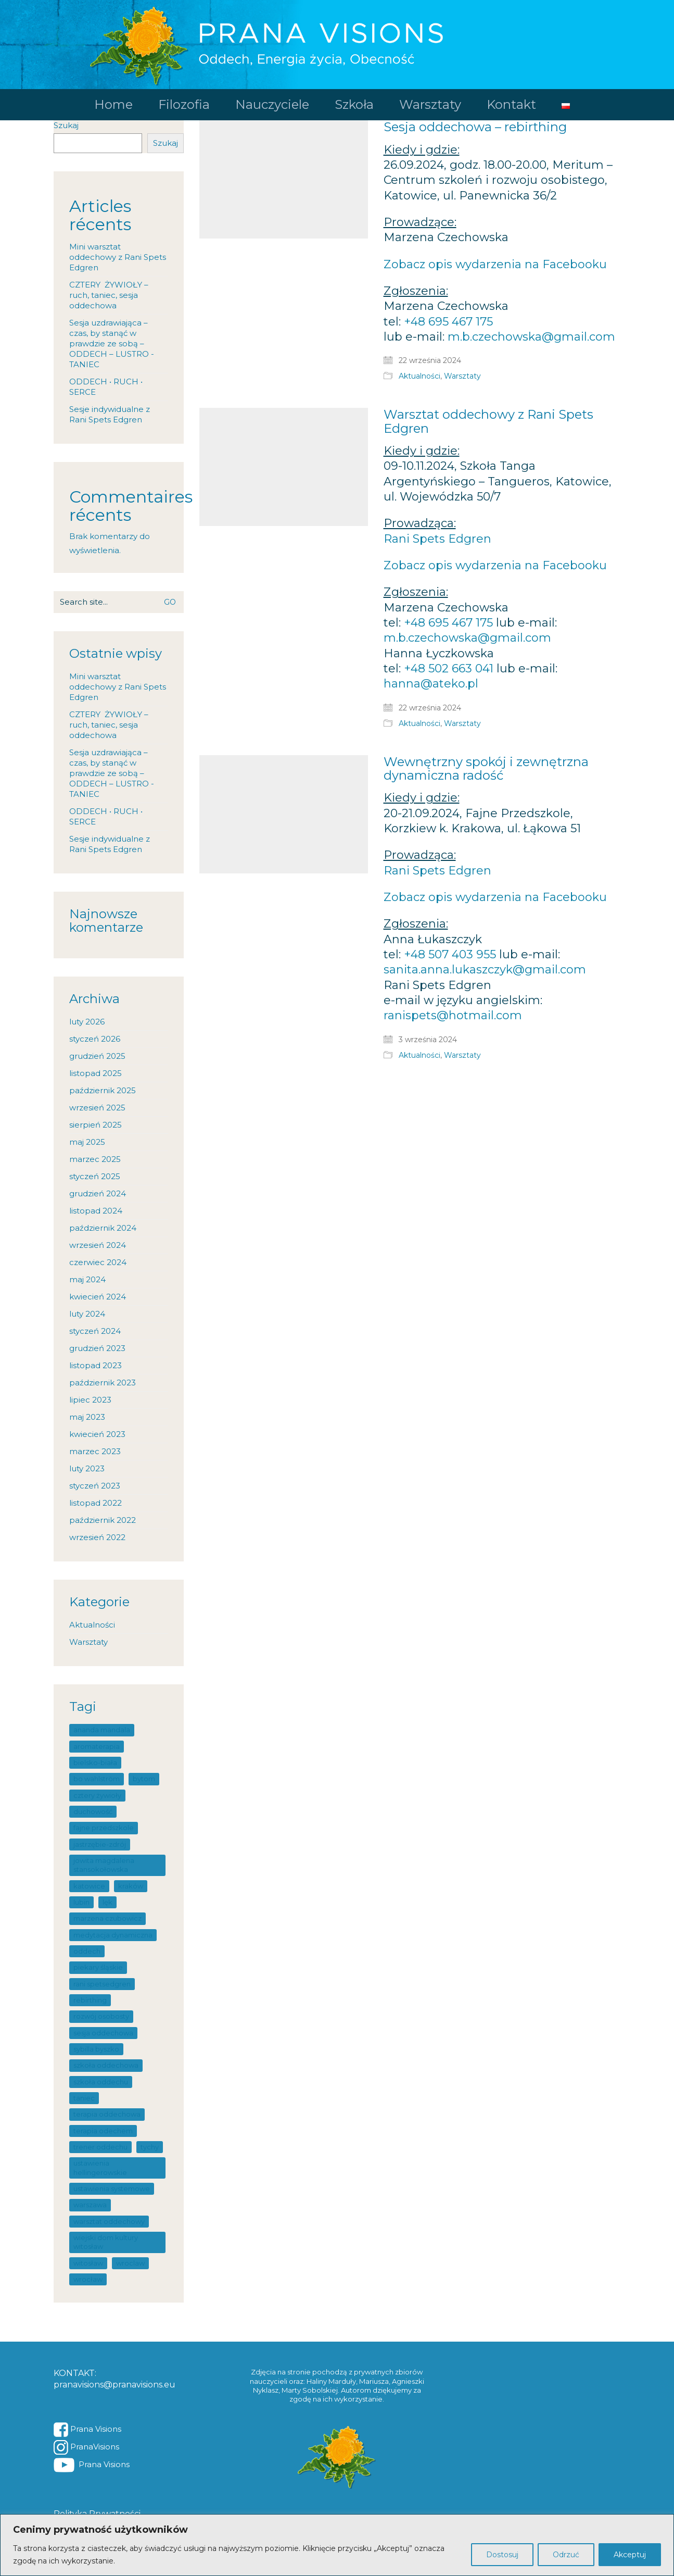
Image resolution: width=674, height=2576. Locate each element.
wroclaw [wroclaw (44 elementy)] (130, 2263)
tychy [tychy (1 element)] (150, 2147)
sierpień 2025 (95, 1125)
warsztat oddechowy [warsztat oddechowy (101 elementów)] (109, 2221)
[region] (337, 2545)
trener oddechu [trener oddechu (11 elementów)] (100, 2147)
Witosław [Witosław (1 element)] (88, 2263)
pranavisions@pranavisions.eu (114, 2385)
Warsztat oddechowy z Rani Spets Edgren (488, 421)
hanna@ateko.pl (431, 684)
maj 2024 (87, 1279)
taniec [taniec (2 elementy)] (84, 2098)
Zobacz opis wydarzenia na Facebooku (495, 264)
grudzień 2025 (97, 1056)
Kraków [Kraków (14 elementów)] (130, 1886)
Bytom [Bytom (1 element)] (144, 1778)
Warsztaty (462, 376)
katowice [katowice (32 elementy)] (89, 1886)
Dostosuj (502, 2554)
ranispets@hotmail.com (453, 1015)
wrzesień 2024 (97, 1245)
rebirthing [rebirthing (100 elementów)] (90, 2000)
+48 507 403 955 (450, 954)
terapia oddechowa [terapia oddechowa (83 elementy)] (107, 2114)
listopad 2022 (95, 1503)
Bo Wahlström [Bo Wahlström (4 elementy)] (96, 1778)
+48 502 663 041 (448, 668)
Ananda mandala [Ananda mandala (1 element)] (101, 1729)
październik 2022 (102, 1520)
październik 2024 (102, 1228)
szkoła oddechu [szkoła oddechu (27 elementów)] (100, 2082)
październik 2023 (102, 1382)
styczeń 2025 (94, 1176)
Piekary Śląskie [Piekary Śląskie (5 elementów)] (98, 1967)
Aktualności (419, 376)
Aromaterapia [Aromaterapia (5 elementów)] (96, 1746)
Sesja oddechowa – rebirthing (475, 127)
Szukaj (66, 125)
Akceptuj (630, 2554)
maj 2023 (87, 1417)
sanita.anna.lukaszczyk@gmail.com (485, 969)
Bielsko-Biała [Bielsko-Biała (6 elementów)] (95, 1762)
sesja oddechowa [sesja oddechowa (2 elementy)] (103, 2033)
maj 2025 (87, 1142)
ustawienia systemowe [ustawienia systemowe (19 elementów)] (111, 2188)
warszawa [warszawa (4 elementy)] (90, 2204)
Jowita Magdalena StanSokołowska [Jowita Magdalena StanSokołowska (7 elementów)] (103, 1864)
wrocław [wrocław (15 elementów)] (88, 2279)
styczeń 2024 (95, 1331)
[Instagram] (86, 2447)
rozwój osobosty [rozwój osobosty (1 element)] (101, 2016)
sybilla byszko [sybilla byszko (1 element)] (96, 2049)
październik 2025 (102, 1090)
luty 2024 (87, 1314)
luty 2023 (87, 1468)
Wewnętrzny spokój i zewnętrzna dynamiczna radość (486, 769)
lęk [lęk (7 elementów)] (107, 1902)
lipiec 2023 (90, 1400)
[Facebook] (87, 2429)
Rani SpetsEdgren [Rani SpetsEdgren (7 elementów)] (102, 1984)
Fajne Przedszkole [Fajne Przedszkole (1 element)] (103, 1827)
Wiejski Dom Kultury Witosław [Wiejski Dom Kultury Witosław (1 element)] (105, 2241)
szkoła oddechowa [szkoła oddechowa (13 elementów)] (105, 2065)
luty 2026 (87, 1022)
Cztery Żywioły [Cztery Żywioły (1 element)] (97, 1795)
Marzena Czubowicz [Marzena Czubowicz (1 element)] (107, 1918)
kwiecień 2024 (97, 1297)
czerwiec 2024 (97, 1262)
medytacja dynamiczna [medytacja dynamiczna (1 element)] (112, 1935)
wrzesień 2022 (97, 1537)
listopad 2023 (95, 1365)
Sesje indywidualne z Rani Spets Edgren (109, 414)
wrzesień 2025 (97, 1107)
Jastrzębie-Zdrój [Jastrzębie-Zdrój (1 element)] (99, 1844)
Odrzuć (566, 2554)
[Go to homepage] (337, 44)
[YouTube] (92, 2465)
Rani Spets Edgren (437, 539)
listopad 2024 (95, 1211)
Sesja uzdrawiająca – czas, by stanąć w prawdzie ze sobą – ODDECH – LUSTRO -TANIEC (111, 343)
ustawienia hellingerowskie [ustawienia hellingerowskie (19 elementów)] (100, 2167)
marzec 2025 (95, 1159)
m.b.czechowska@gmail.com (531, 337)
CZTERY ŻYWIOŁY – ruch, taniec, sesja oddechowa (108, 295)
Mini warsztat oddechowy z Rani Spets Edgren (117, 257)
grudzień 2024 (97, 1193)
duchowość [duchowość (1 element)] (92, 1811)
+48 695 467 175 (448, 322)
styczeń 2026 (94, 1039)
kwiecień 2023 (97, 1434)
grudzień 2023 (97, 1348)
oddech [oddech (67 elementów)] (86, 1951)
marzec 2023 (95, 1451)
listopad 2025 (95, 1073)
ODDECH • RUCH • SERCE (106, 387)
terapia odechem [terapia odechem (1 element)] (103, 2131)
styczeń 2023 (94, 1486)
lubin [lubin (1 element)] (81, 1902)
